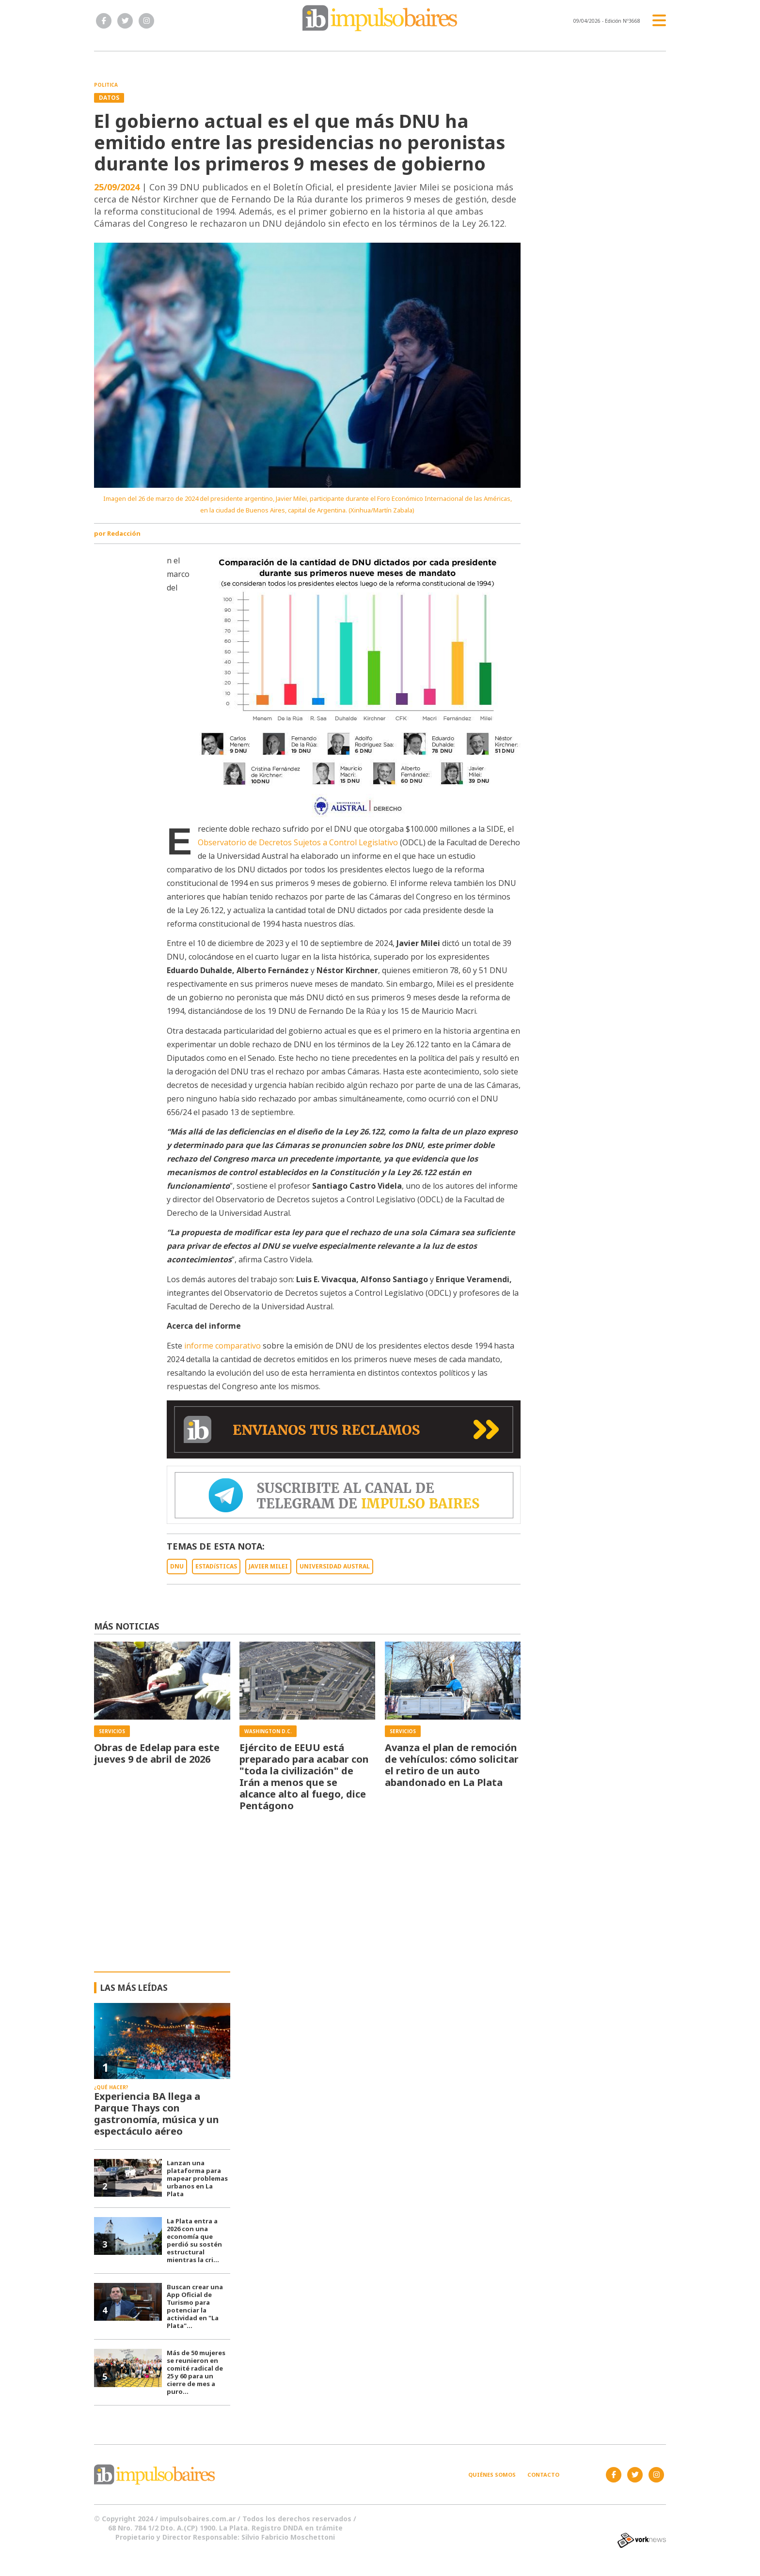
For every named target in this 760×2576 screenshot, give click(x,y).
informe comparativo (222, 1345)
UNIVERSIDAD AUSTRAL (335, 1566)
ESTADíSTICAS (216, 1566)
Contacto (543, 2474)
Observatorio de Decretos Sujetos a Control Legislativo (298, 842)
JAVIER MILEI (268, 1566)
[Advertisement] (380, 1899)
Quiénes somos (492, 2474)
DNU (177, 1566)
